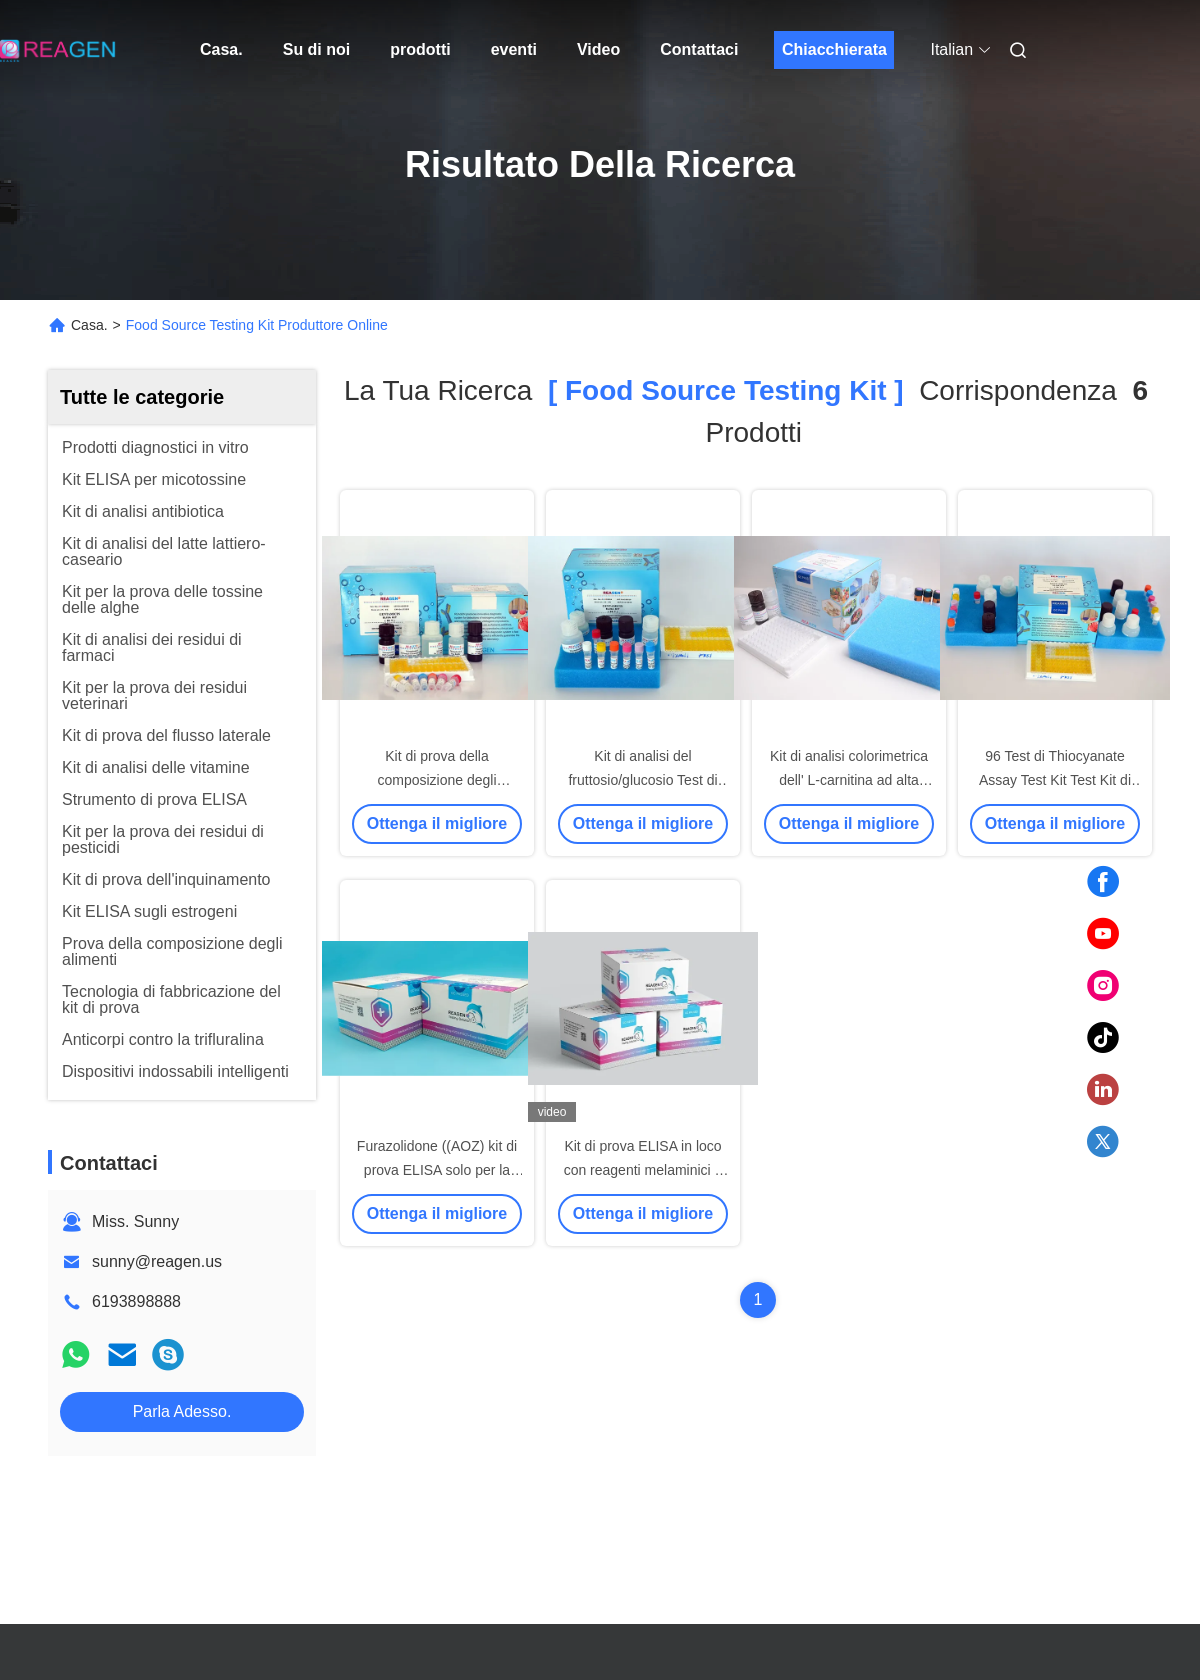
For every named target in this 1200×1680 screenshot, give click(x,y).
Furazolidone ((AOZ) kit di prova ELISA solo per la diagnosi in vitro (437, 1170)
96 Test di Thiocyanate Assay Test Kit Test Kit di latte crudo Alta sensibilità (1055, 780)
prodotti (420, 49)
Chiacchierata (834, 49)
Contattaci (699, 49)
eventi (514, 49)
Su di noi (317, 49)
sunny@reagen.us (157, 1261)
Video (598, 49)
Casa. (221, 49)
